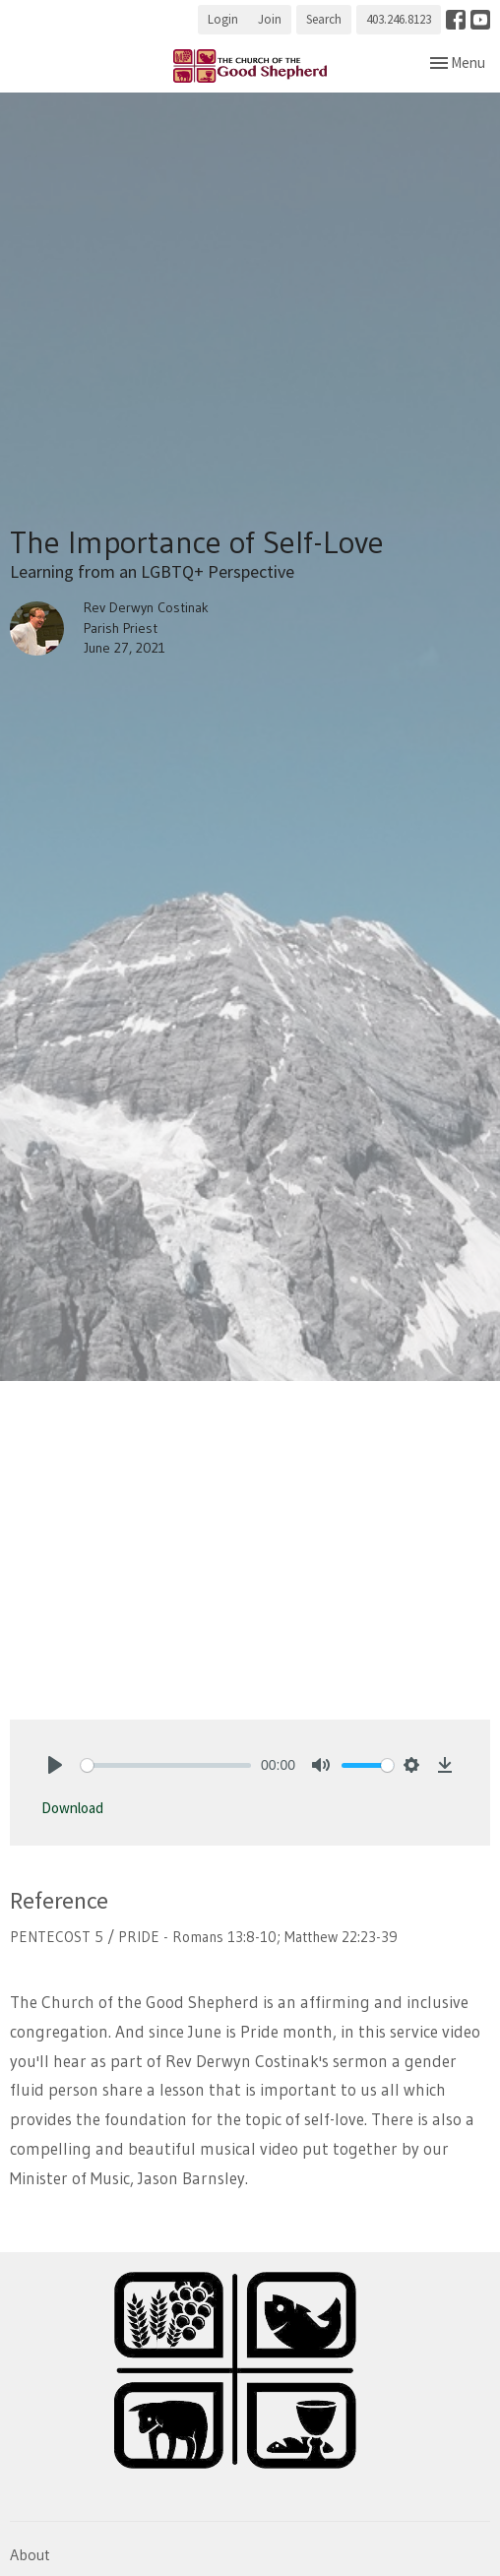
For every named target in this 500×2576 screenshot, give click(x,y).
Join (269, 19)
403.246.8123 (398, 19)
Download (72, 1807)
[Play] (55, 1765)
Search (324, 19)
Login (223, 19)
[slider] (166, 1765)
